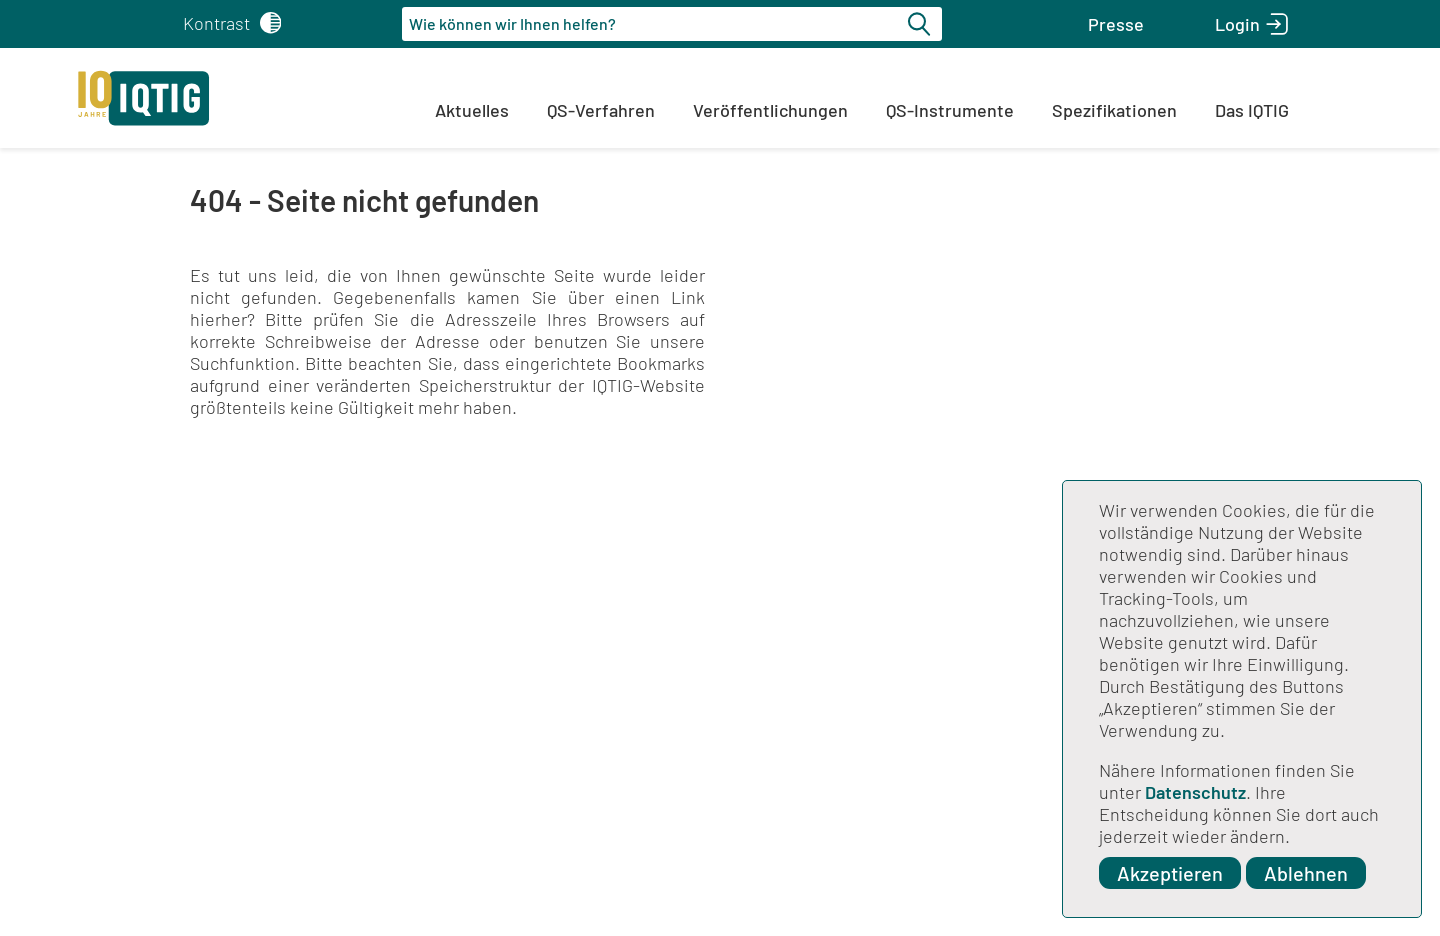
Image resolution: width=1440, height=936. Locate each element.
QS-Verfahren (601, 110)
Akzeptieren (1170, 873)
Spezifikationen (1114, 110)
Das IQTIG (1252, 110)
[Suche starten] (922, 24)
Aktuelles (472, 110)
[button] (1116, 24)
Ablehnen (1306, 873)
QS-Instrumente (950, 110)
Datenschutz (1195, 792)
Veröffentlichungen (770, 110)
